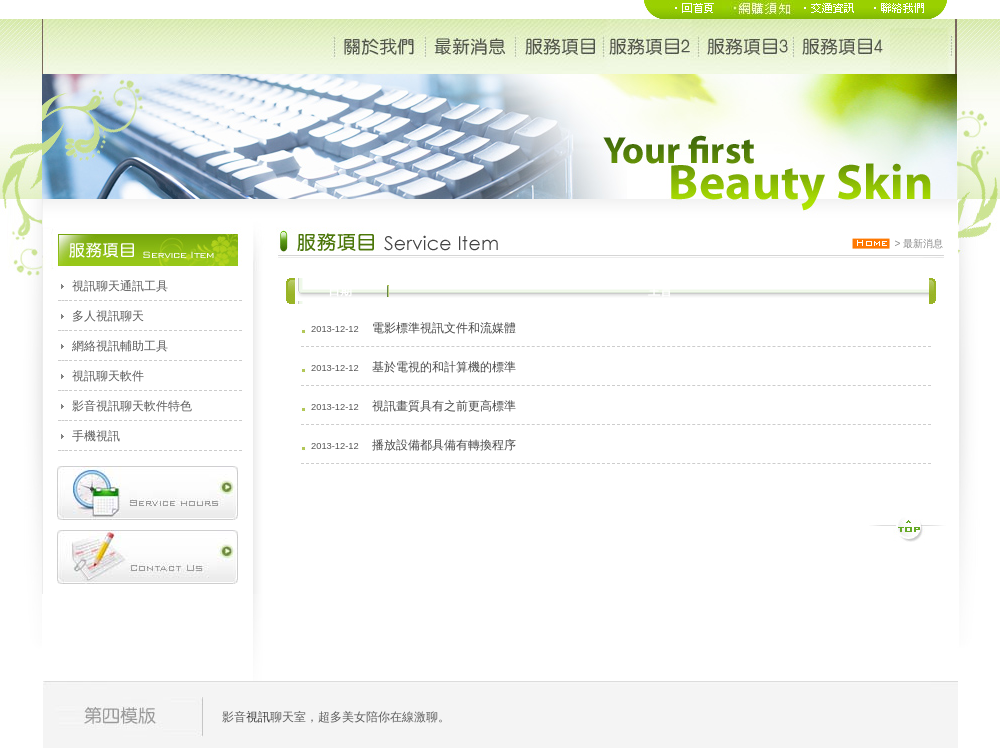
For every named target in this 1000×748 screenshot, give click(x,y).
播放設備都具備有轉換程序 (444, 445)
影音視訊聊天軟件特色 (132, 406)
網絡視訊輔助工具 (120, 346)
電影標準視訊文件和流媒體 (444, 328)
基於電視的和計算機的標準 (444, 367)
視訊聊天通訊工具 (120, 286)
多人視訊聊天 (108, 316)
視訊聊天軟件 (108, 376)
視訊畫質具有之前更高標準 (444, 406)
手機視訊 (96, 436)
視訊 (258, 717)
